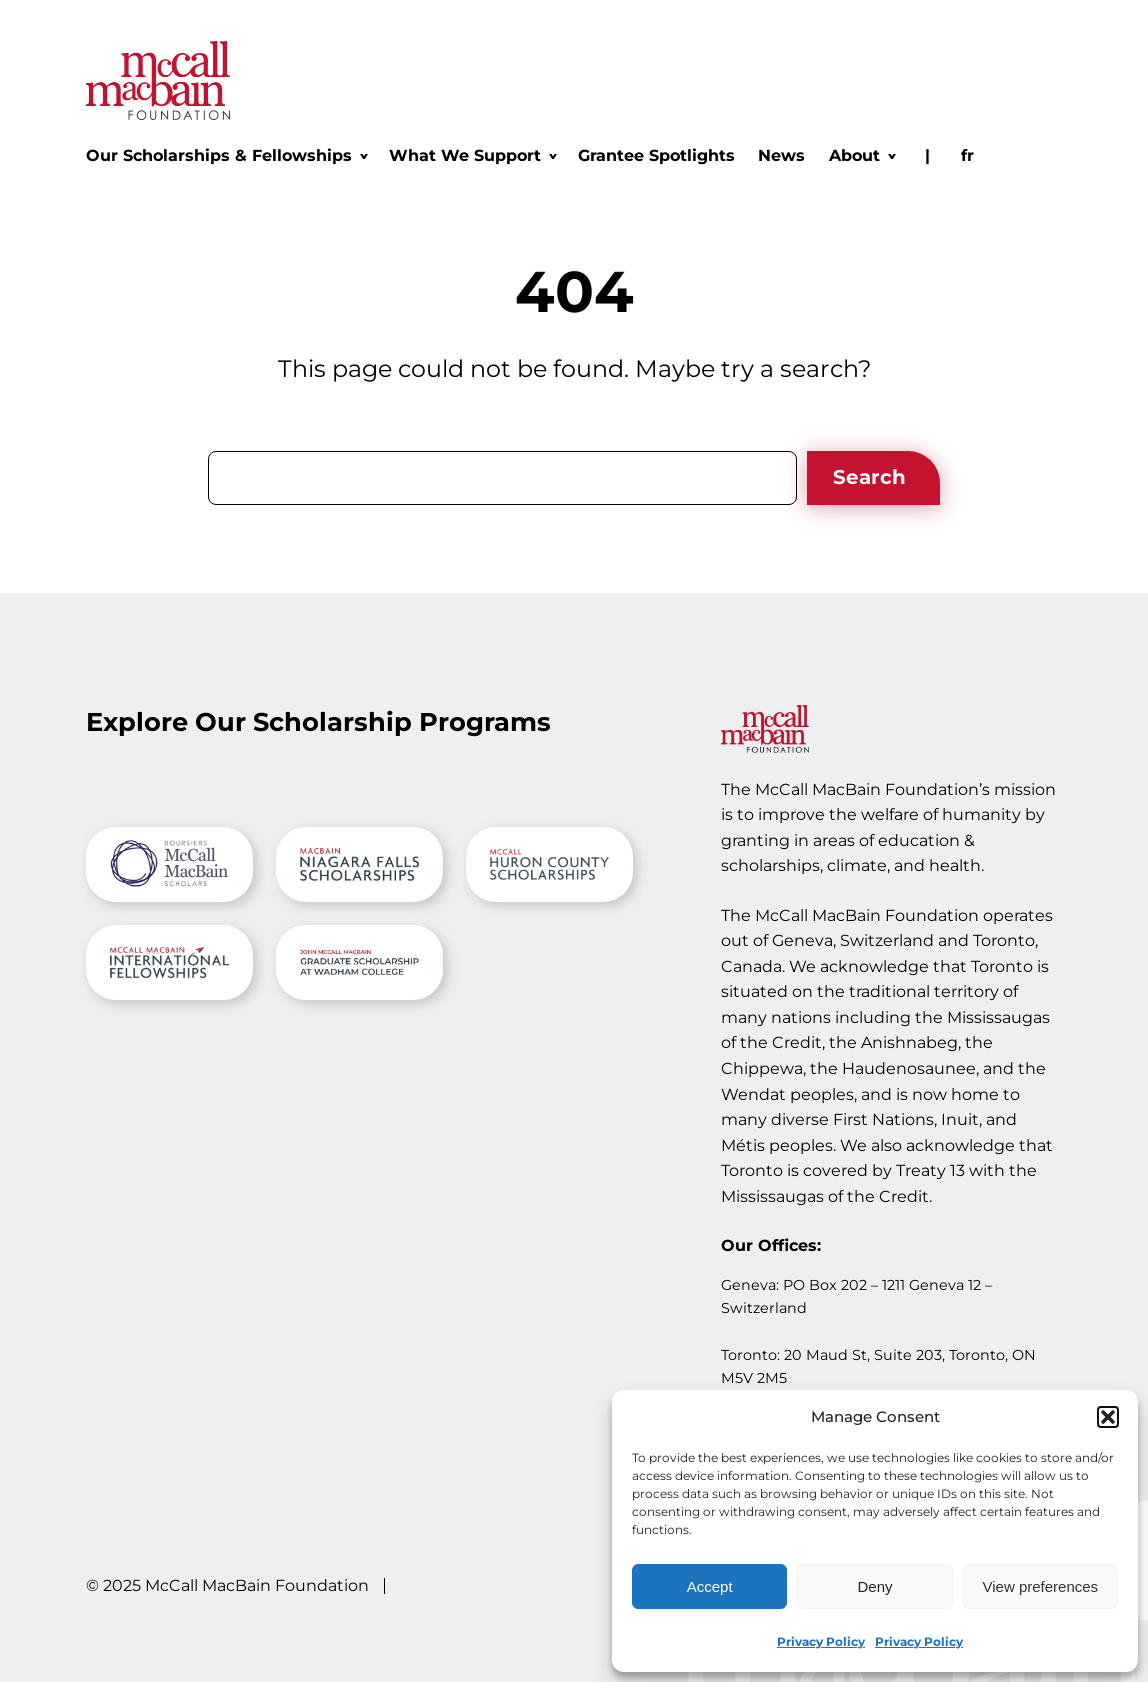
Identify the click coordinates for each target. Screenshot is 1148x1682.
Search (869, 477)
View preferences (1041, 1586)
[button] (1108, 1417)
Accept (710, 1586)
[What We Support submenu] (472, 156)
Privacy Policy (821, 1641)
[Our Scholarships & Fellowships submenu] (226, 156)
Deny (874, 1586)
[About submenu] (861, 156)
